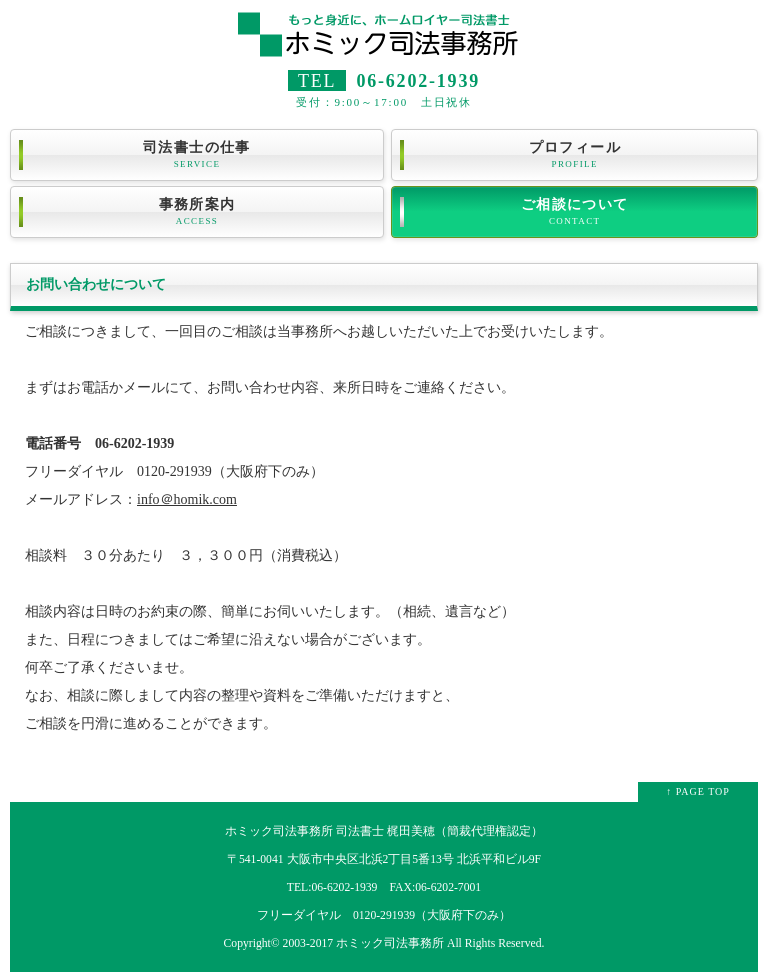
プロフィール (574, 155)
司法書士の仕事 (197, 155)
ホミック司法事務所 (390, 943)
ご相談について (574, 212)
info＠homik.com (187, 499)
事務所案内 (197, 212)
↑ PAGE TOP (698, 791)
